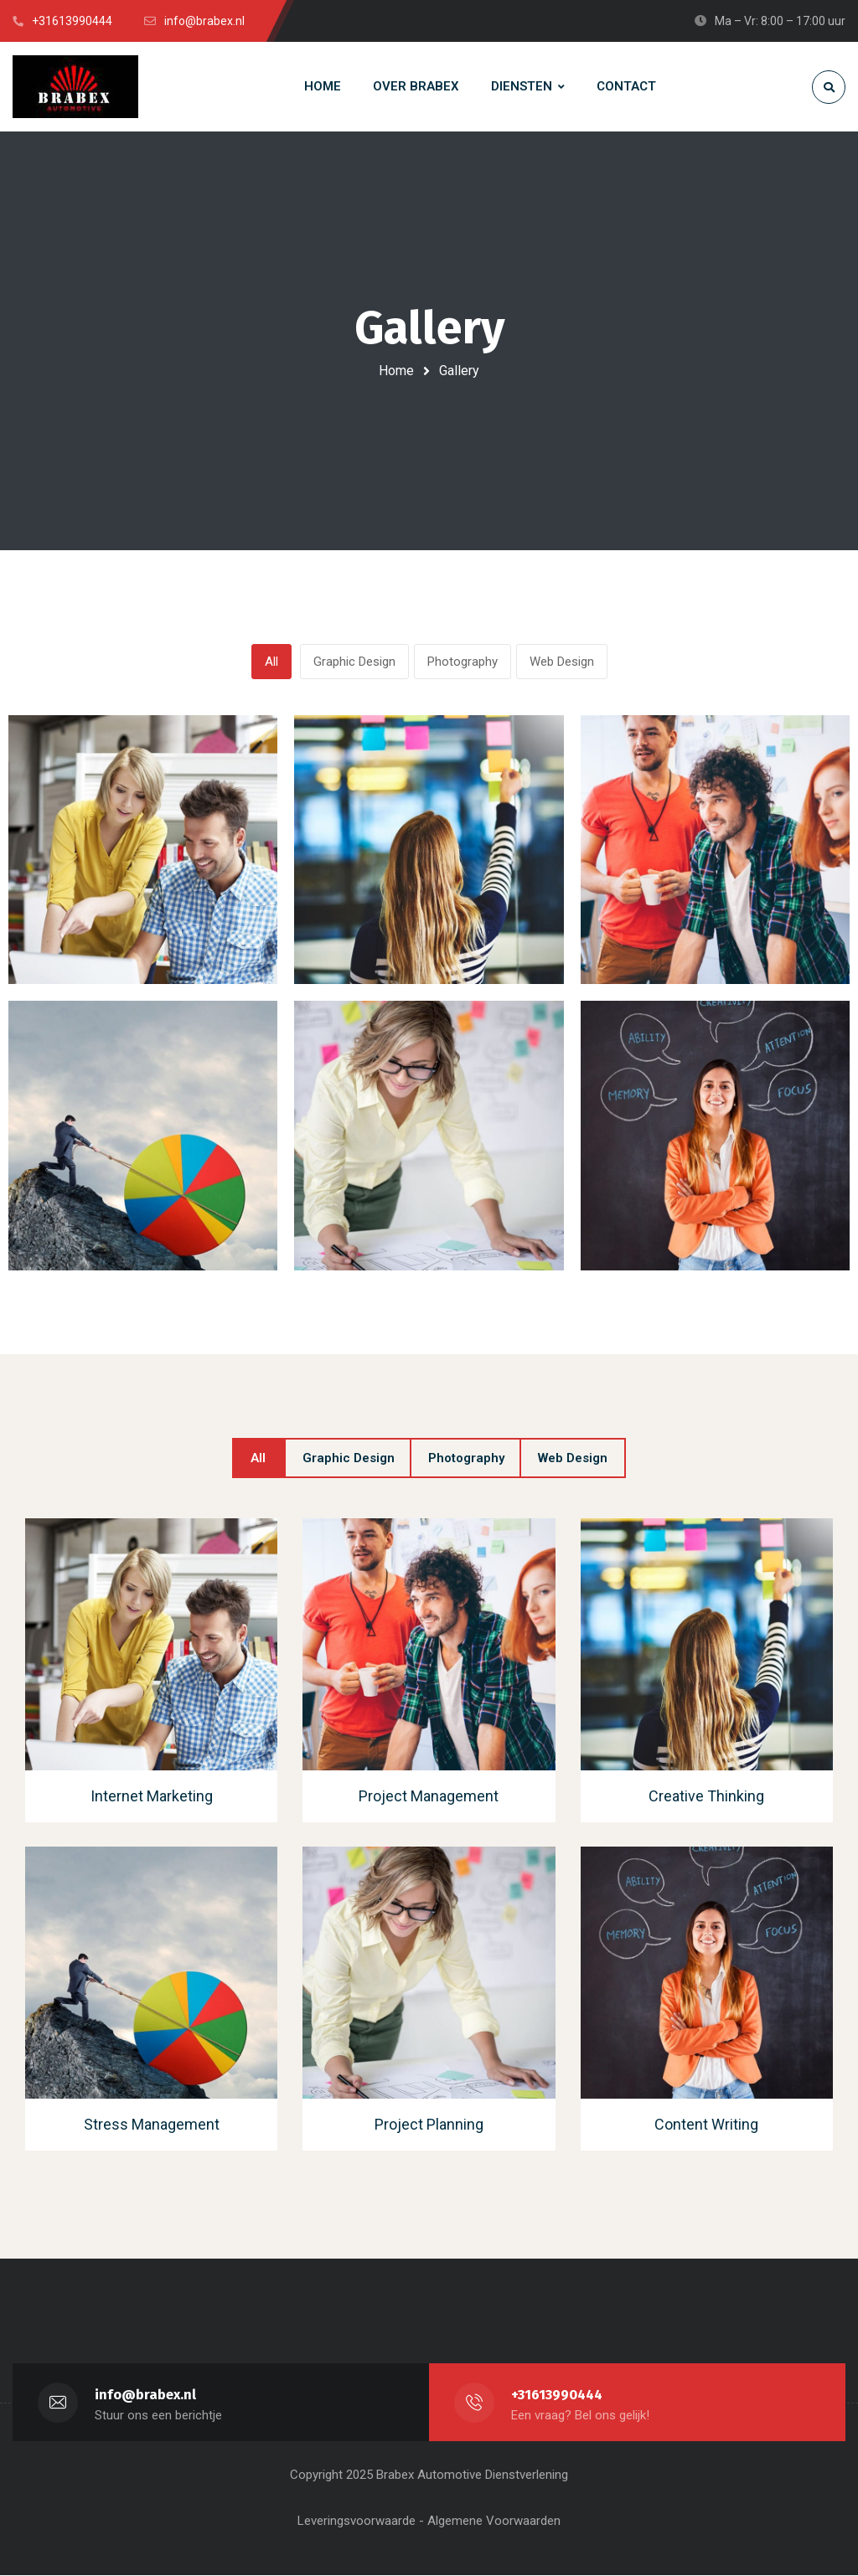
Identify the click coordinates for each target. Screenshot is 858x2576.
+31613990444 (558, 2395)
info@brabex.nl (146, 2395)
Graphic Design (354, 662)
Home (396, 371)
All (271, 662)
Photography (462, 662)
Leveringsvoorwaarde (356, 2521)
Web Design (562, 662)
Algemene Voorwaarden (494, 2521)
